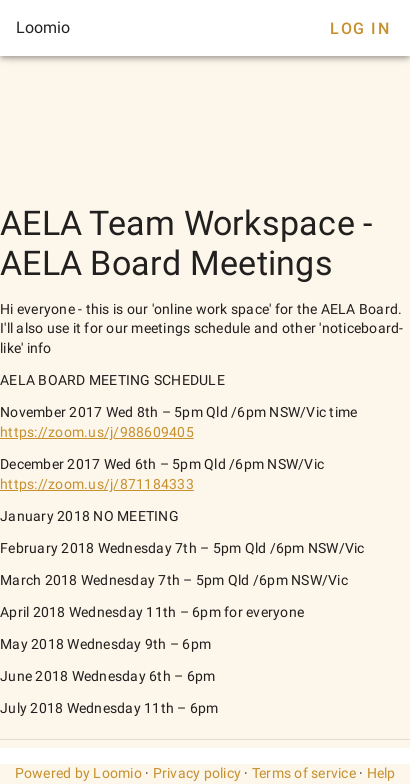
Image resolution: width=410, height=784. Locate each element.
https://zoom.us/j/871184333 (97, 484)
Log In (360, 28)
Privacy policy (197, 773)
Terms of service (304, 773)
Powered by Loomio (78, 773)
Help (381, 773)
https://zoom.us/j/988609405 (97, 432)
